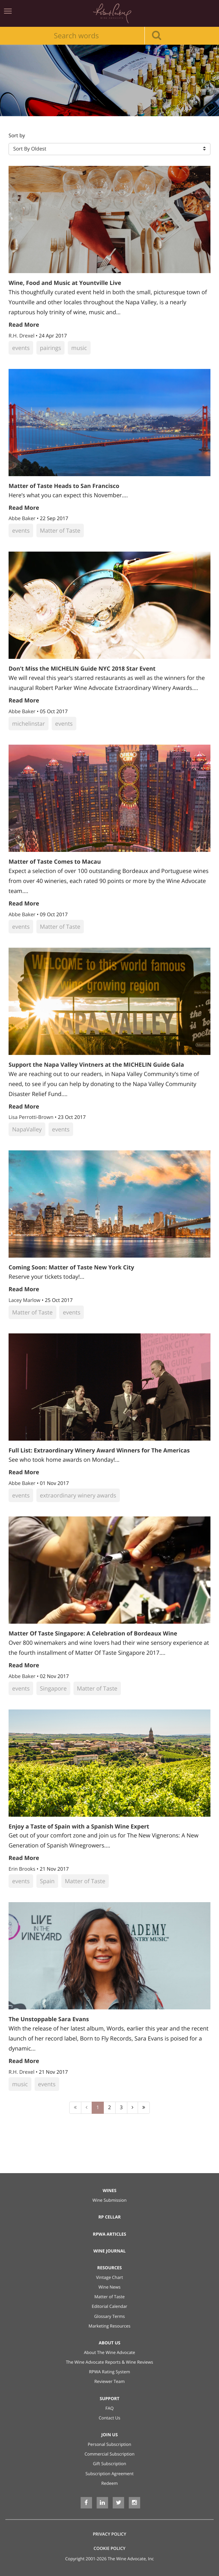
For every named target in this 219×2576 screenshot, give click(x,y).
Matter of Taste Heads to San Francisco (64, 486)
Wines (110, 2190)
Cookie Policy (109, 2548)
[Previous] (86, 2108)
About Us (110, 2343)
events (21, 348)
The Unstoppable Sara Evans (49, 2019)
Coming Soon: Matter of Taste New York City (71, 1267)
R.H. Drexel (22, 335)
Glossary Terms (109, 2316)
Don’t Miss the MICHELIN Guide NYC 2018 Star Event (82, 668)
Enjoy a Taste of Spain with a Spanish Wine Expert (79, 1826)
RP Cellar (109, 2217)
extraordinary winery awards (78, 1495)
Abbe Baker (23, 518)
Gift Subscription (109, 2464)
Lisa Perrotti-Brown (32, 1117)
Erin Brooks (23, 1869)
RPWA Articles (109, 2234)
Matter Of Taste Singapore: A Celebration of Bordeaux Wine (93, 1633)
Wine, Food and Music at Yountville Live (65, 283)
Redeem (109, 2483)
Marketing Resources (109, 2326)
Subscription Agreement (110, 2474)
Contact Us (110, 2418)
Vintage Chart (109, 2277)
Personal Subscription (109, 2444)
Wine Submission (109, 2200)
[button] (109, 149)
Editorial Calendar (109, 2306)
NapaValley (27, 1129)
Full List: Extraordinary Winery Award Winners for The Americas (99, 1450)
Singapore (53, 1688)
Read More (24, 325)
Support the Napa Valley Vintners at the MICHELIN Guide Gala (96, 1065)
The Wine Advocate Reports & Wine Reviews (109, 2362)
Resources (109, 2268)
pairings (50, 348)
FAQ (109, 2408)
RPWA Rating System (109, 2372)
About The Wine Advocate (109, 2352)
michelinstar (28, 723)
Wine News (109, 2287)
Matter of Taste (60, 530)
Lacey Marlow (25, 1300)
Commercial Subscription (109, 2454)
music (79, 348)
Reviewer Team (109, 2381)
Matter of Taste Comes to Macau (55, 861)
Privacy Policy (109, 2534)
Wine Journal (109, 2251)
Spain (47, 1881)
